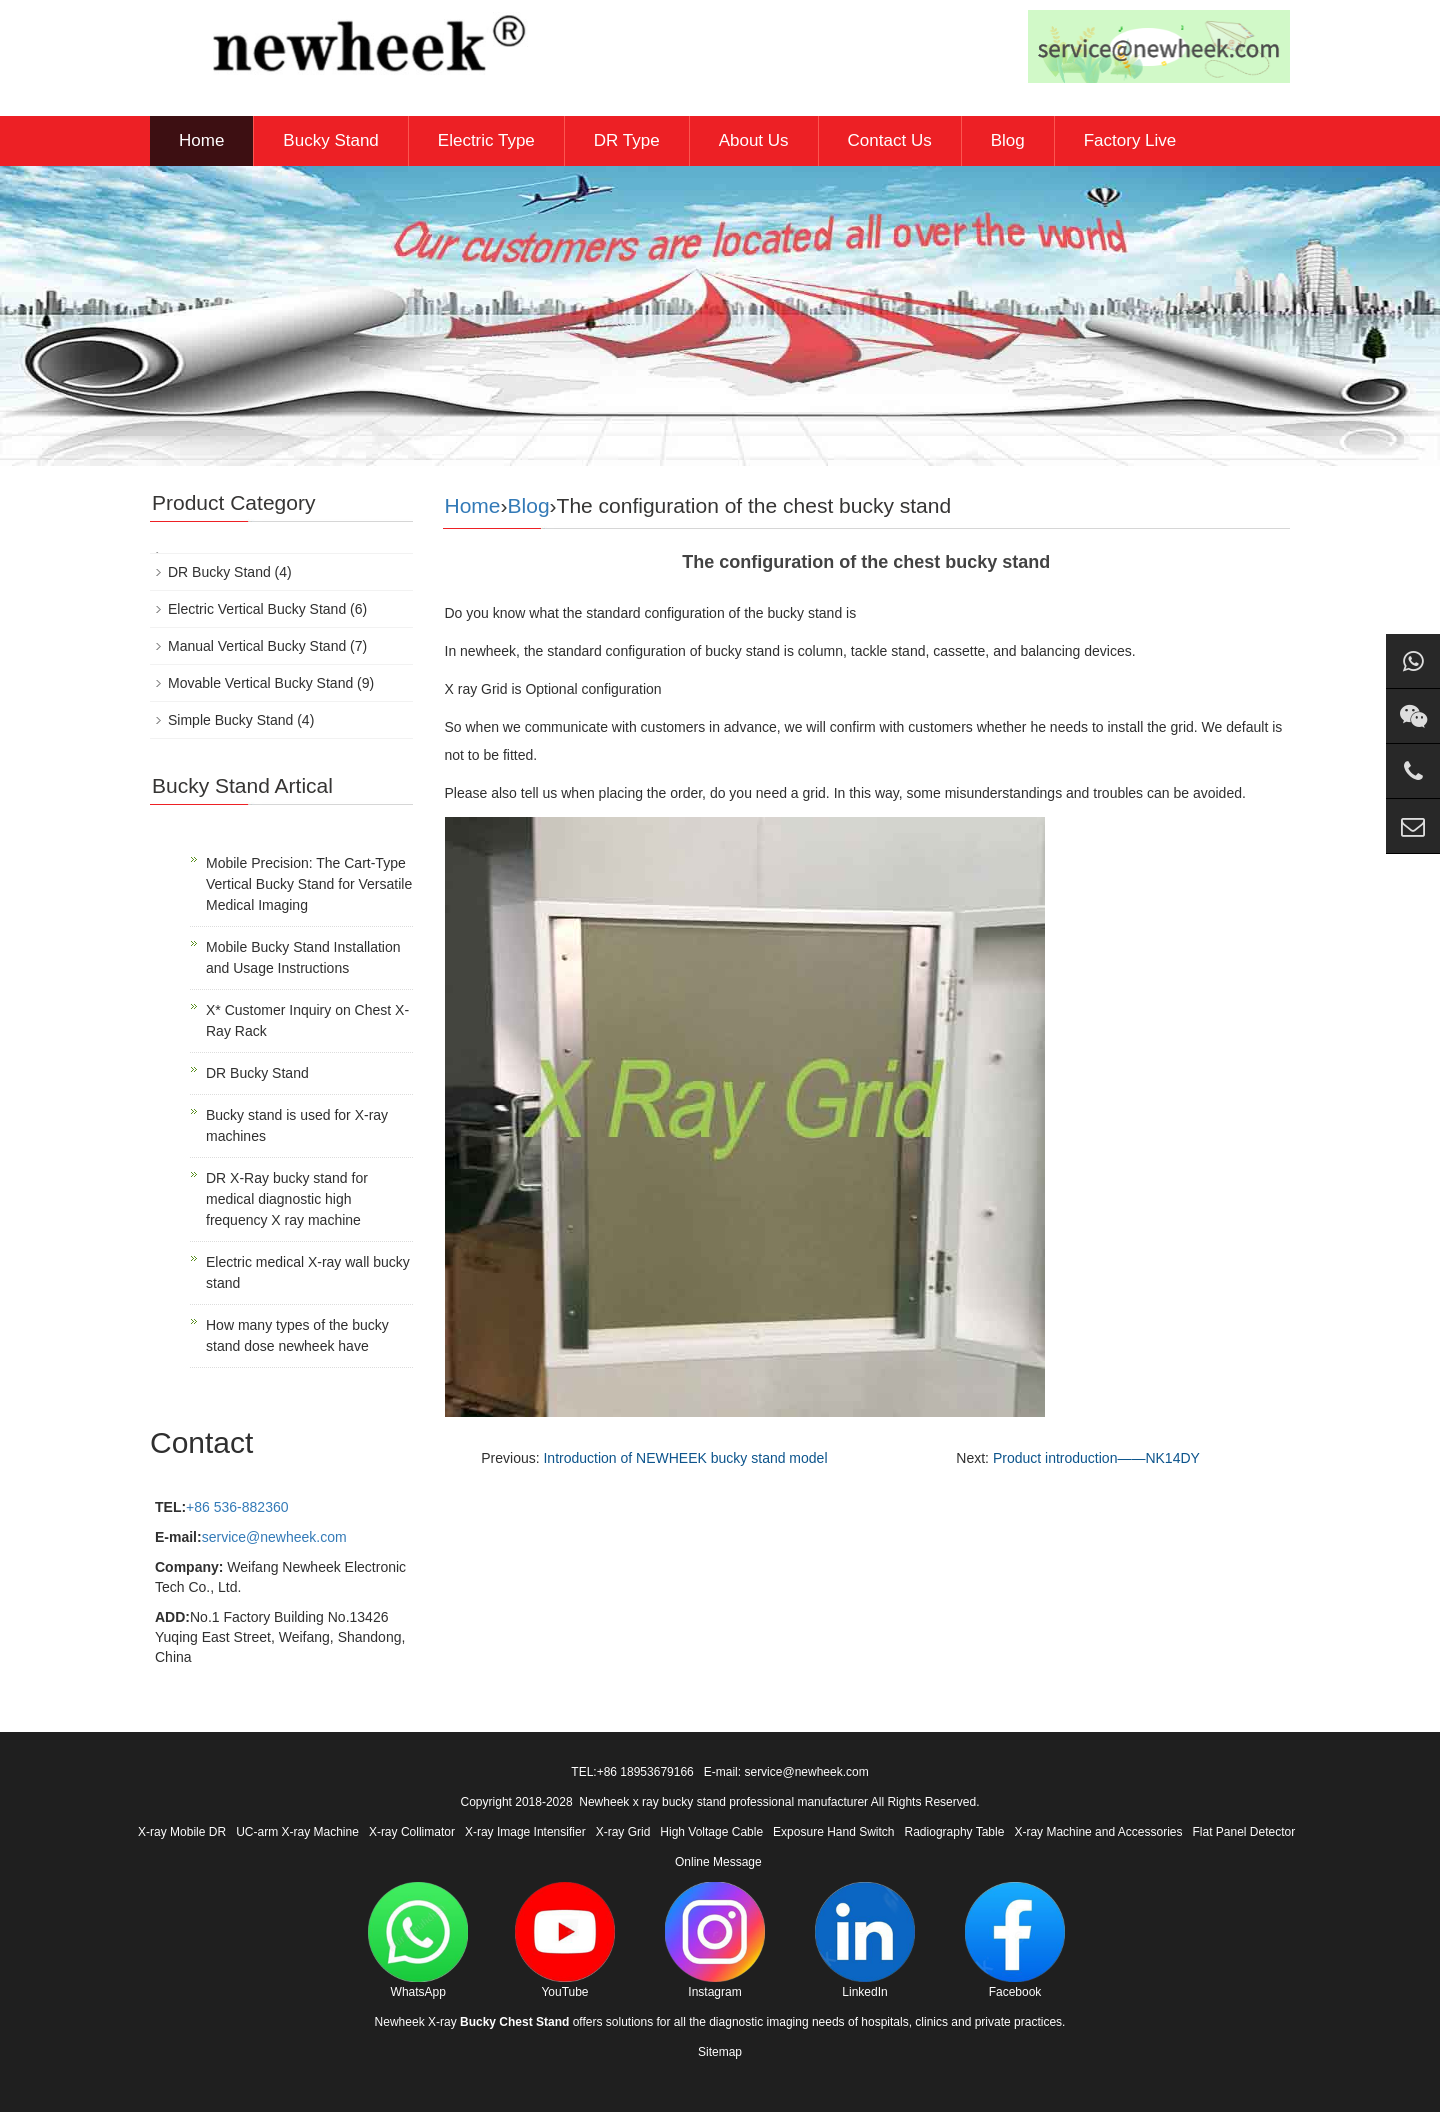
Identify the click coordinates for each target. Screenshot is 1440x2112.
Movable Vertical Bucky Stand (260, 683)
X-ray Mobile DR (182, 1832)
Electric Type (486, 140)
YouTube (565, 1940)
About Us (754, 140)
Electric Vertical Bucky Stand (257, 609)
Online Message (718, 1862)
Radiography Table (955, 1832)
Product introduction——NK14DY (1096, 1458)
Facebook (1015, 1940)
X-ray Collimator (412, 1832)
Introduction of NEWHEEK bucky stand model (685, 1458)
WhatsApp (418, 1940)
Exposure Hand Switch (833, 1832)
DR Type (627, 140)
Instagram (715, 1940)
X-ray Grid (623, 1832)
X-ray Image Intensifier (525, 1832)
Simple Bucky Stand (230, 720)
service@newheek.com (274, 1537)
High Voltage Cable (711, 1832)
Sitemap (720, 2052)
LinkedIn (865, 1940)
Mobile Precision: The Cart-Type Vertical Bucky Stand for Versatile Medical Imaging (309, 884)
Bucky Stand (330, 140)
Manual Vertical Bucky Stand (257, 646)
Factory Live (1130, 140)
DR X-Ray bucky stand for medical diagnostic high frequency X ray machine (287, 1199)
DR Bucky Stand (219, 572)
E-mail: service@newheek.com (786, 1772)
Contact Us (890, 140)
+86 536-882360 (237, 1507)
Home (201, 140)
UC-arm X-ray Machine (297, 1832)
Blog (1008, 140)
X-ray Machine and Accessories (1098, 1832)
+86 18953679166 (645, 1772)
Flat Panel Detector (1244, 1832)
